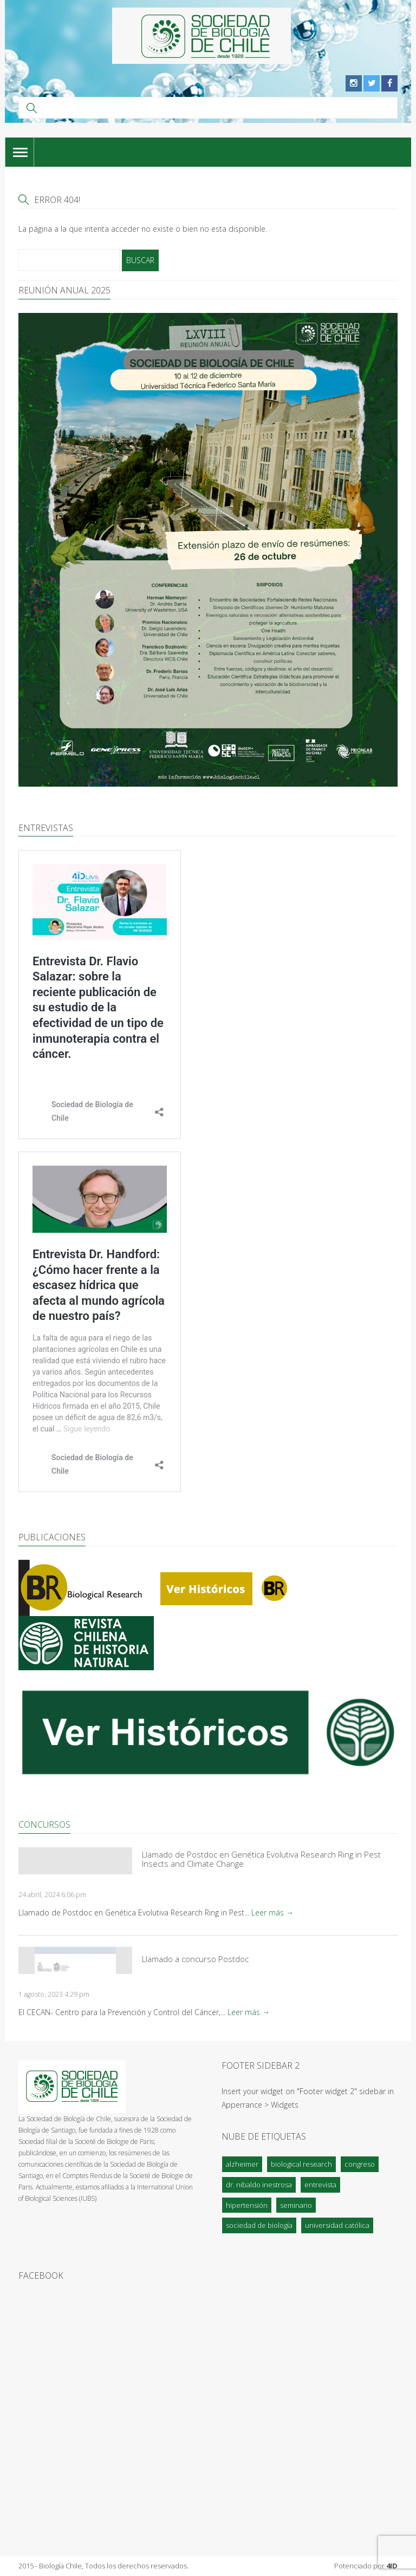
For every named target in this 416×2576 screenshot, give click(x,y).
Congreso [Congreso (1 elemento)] (359, 2164)
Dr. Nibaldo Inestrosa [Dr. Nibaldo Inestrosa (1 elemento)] (259, 2184)
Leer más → (272, 1912)
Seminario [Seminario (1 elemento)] (296, 2205)
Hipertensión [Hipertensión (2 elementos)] (247, 2205)
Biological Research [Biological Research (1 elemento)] (301, 2164)
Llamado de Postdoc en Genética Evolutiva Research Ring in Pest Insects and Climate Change (261, 1859)
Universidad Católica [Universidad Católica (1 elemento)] (337, 2225)
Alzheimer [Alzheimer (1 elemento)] (242, 2164)
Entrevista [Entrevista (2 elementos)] (320, 2184)
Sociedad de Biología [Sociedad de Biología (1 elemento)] (259, 2225)
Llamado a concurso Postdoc (195, 1959)
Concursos (44, 1824)
